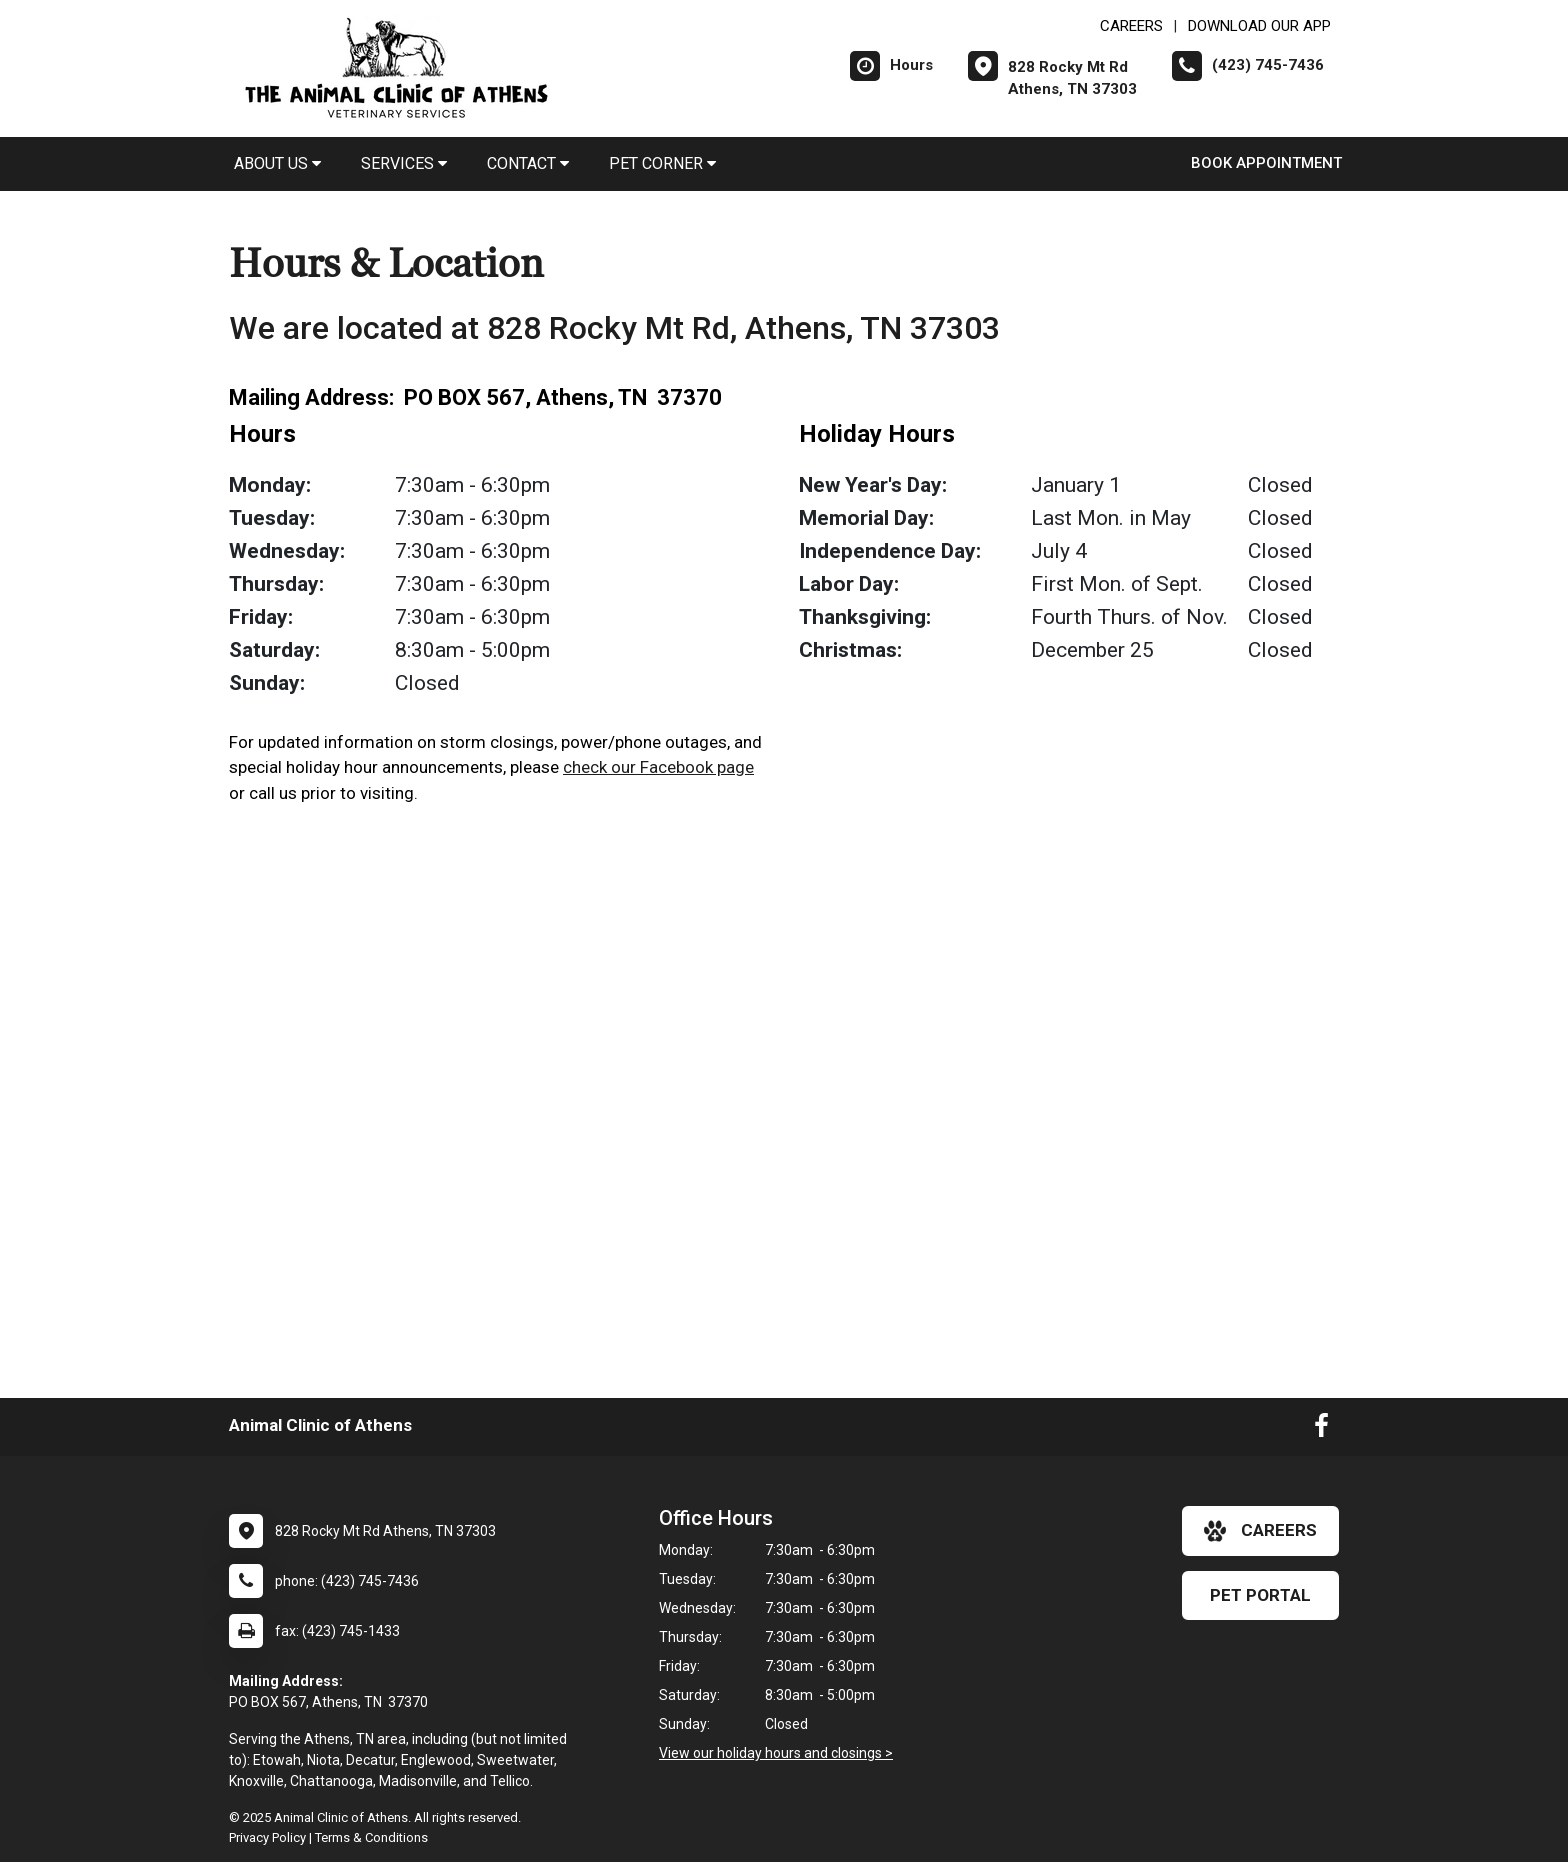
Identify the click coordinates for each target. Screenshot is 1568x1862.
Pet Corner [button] (662, 163)
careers (1260, 1531)
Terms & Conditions (371, 1837)
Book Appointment (1266, 163)
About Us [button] (277, 163)
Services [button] (404, 163)
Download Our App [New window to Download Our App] (1259, 26)
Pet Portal (1260, 1595)
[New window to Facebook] (1321, 1430)
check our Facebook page (658, 767)
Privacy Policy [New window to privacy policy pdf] (267, 1837)
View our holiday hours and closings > (776, 1753)
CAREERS (1131, 26)
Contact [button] (528, 163)
